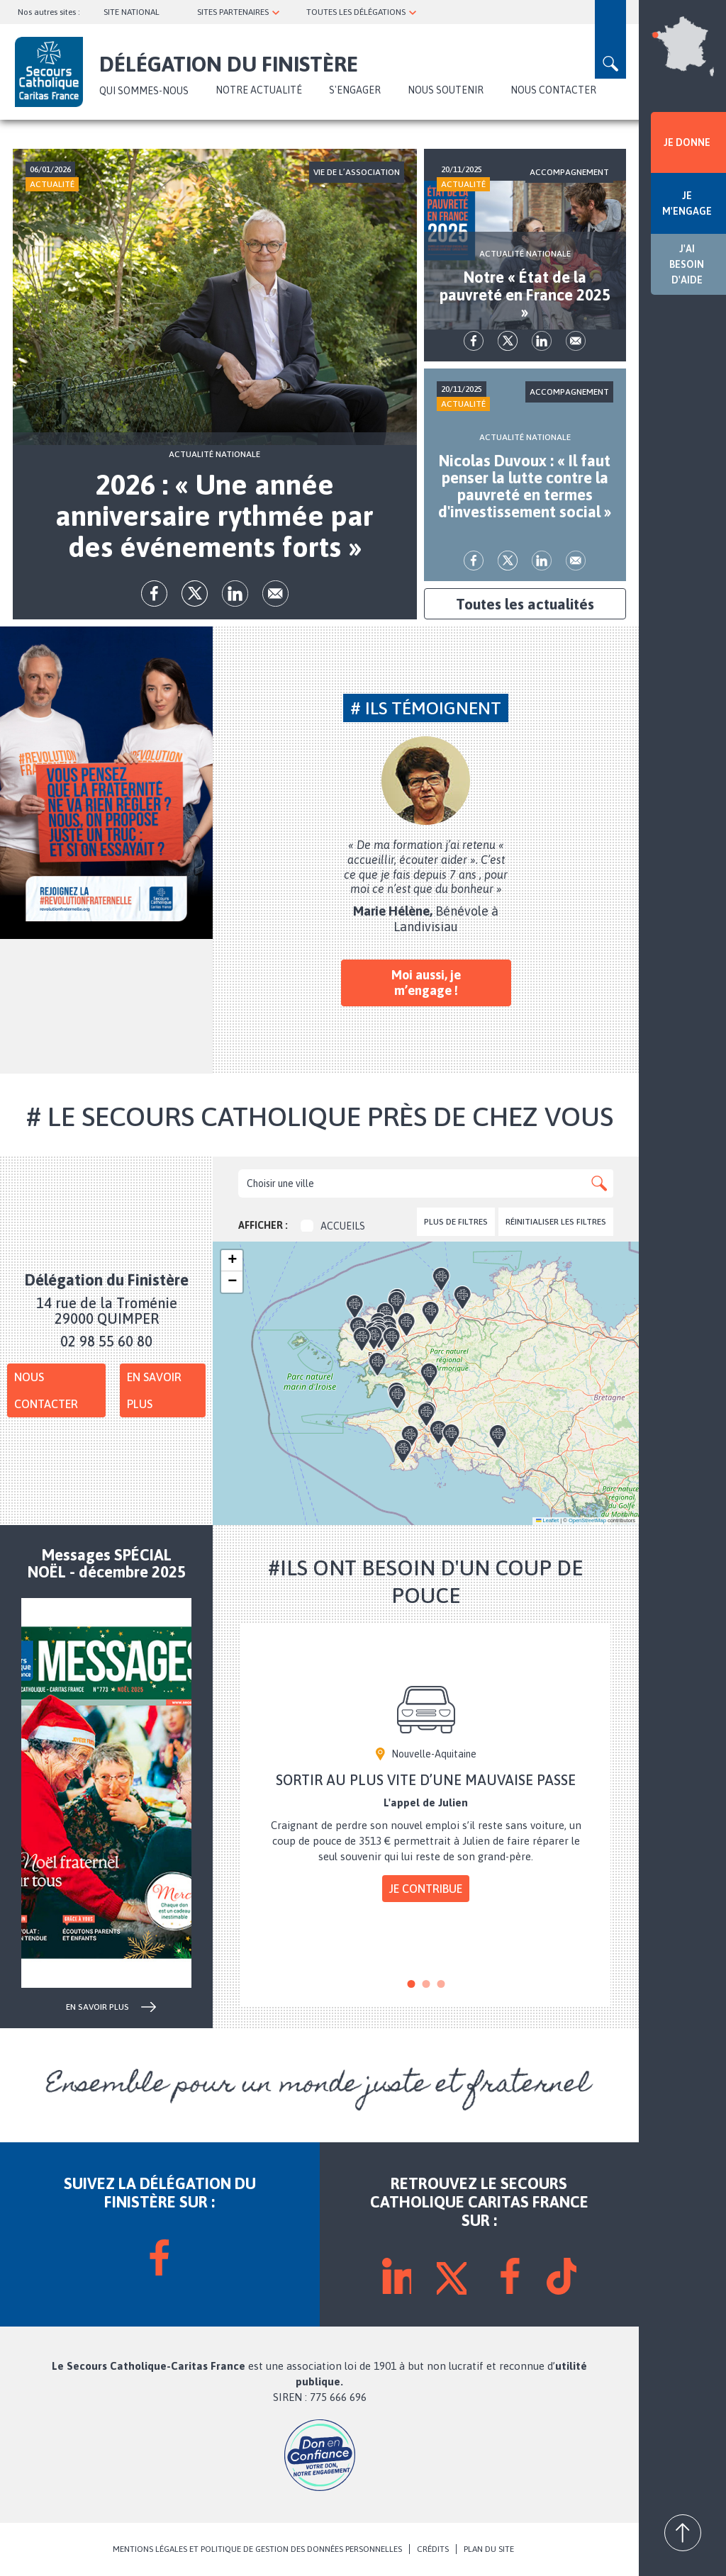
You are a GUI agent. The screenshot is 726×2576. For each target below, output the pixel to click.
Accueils (333, 1226)
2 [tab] (426, 1984)
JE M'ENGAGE (687, 203)
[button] (444, 1411)
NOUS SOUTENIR (446, 90)
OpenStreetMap (587, 1520)
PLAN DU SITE (489, 2549)
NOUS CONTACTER (553, 90)
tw (195, 593)
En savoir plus (154, 1390)
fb (154, 593)
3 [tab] (441, 1984)
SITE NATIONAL (132, 12)
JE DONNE (687, 142)
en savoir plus (97, 2007)
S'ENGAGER (355, 90)
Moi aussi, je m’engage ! (426, 982)
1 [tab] (411, 1984)
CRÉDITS (433, 2549)
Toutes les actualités (525, 603)
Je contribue (425, 1888)
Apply (599, 1183)
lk (235, 593)
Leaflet (547, 1520)
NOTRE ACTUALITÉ (259, 90)
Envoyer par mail (275, 593)
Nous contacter (46, 1390)
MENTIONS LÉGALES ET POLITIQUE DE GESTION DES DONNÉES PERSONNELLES (257, 2549)
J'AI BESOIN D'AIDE (686, 264)
